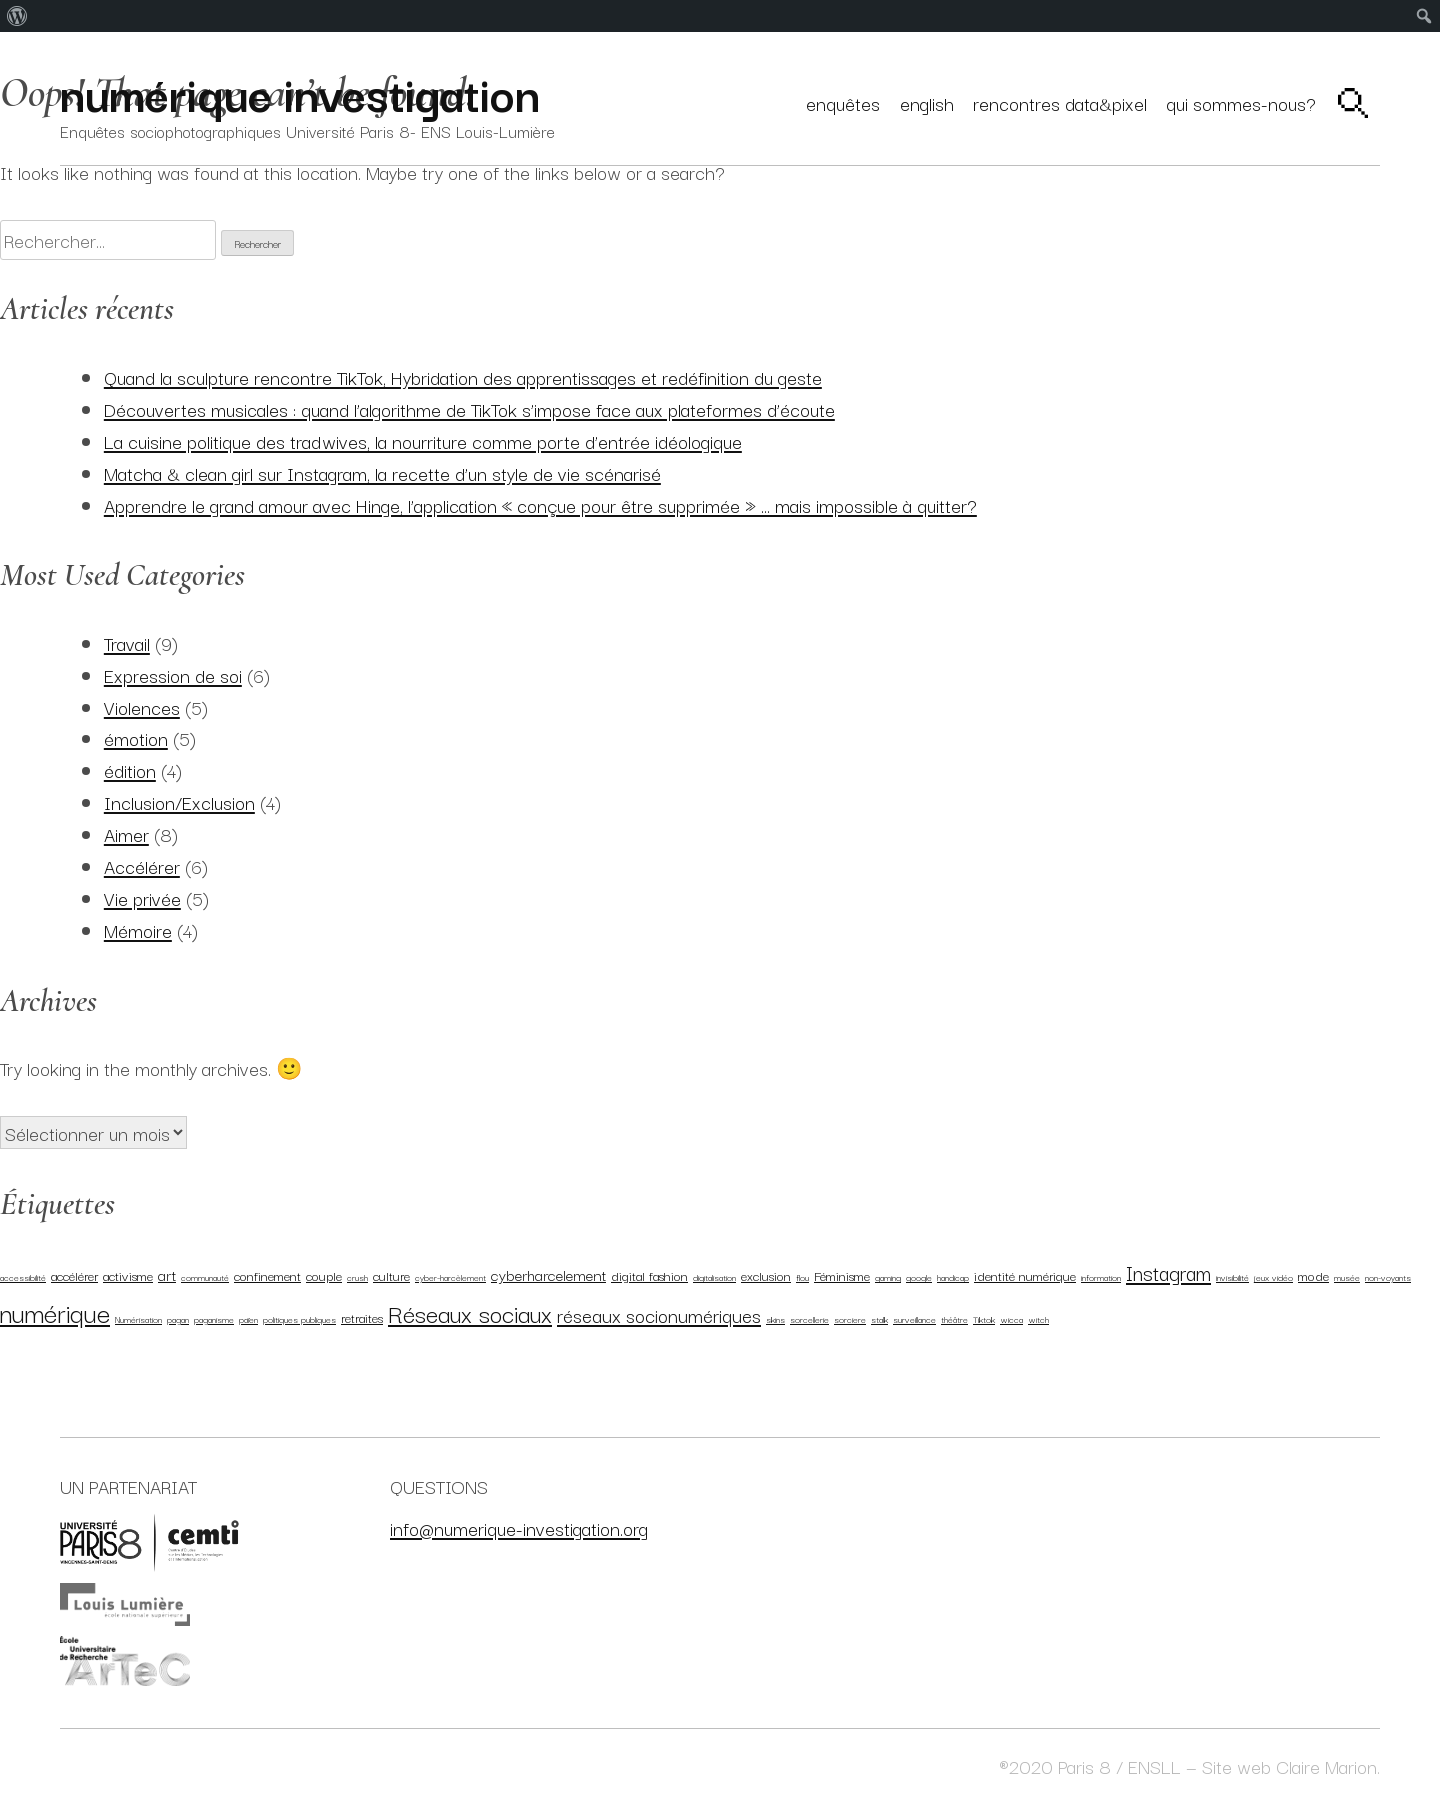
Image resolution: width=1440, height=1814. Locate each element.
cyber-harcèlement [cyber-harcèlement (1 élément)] (450, 1277)
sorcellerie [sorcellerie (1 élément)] (809, 1319)
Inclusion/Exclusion (179, 801)
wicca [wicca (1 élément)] (1011, 1319)
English (927, 102)
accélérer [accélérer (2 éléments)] (74, 1275)
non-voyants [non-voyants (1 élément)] (1388, 1277)
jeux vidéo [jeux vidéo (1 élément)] (1273, 1277)
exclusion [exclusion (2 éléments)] (766, 1275)
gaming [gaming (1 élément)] (888, 1277)
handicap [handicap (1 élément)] (953, 1277)
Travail (127, 642)
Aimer (126, 833)
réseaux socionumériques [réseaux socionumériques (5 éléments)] (659, 1315)
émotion (136, 737)
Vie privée (142, 897)
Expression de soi (173, 674)
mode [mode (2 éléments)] (1313, 1275)
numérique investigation (300, 92)
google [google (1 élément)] (919, 1277)
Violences (142, 706)
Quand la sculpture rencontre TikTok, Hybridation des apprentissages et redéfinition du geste (463, 376)
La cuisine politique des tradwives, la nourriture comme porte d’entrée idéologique (423, 440)
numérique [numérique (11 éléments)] (55, 1312)
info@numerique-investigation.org (519, 1527)
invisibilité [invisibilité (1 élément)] (1232, 1277)
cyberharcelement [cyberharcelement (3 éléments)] (548, 1274)
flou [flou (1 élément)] (802, 1277)
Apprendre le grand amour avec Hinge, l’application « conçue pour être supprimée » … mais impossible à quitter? (540, 504)
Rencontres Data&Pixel (1060, 102)
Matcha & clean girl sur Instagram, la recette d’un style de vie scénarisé (382, 472)
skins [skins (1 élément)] (775, 1319)
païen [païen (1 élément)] (248, 1319)
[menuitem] (17, 16)
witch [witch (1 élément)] (1038, 1319)
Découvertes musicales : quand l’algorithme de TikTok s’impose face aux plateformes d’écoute (469, 408)
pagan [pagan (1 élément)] (178, 1319)
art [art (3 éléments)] (167, 1274)
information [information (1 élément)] (1101, 1277)
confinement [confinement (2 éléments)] (267, 1275)
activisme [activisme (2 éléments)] (128, 1275)
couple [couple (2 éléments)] (324, 1275)
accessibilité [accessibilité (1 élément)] (23, 1277)
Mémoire (138, 929)
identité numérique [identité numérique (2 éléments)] (1025, 1275)
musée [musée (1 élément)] (1347, 1277)
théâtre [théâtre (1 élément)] (954, 1319)
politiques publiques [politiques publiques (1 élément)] (299, 1319)
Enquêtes (843, 102)
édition (130, 769)
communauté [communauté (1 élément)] (205, 1277)
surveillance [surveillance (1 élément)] (914, 1319)
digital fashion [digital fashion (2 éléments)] (649, 1275)
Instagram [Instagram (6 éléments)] (1168, 1272)
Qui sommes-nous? (1241, 102)
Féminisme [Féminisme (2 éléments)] (842, 1275)
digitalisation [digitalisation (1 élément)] (714, 1277)
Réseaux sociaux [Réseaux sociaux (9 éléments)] (470, 1312)
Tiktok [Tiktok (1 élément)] (984, 1319)
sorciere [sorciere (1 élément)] (850, 1319)
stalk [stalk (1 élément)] (879, 1319)
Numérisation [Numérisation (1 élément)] (138, 1319)
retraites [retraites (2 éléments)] (362, 1317)
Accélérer (142, 865)
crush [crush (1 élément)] (357, 1277)
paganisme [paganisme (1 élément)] (214, 1319)
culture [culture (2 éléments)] (391, 1275)
